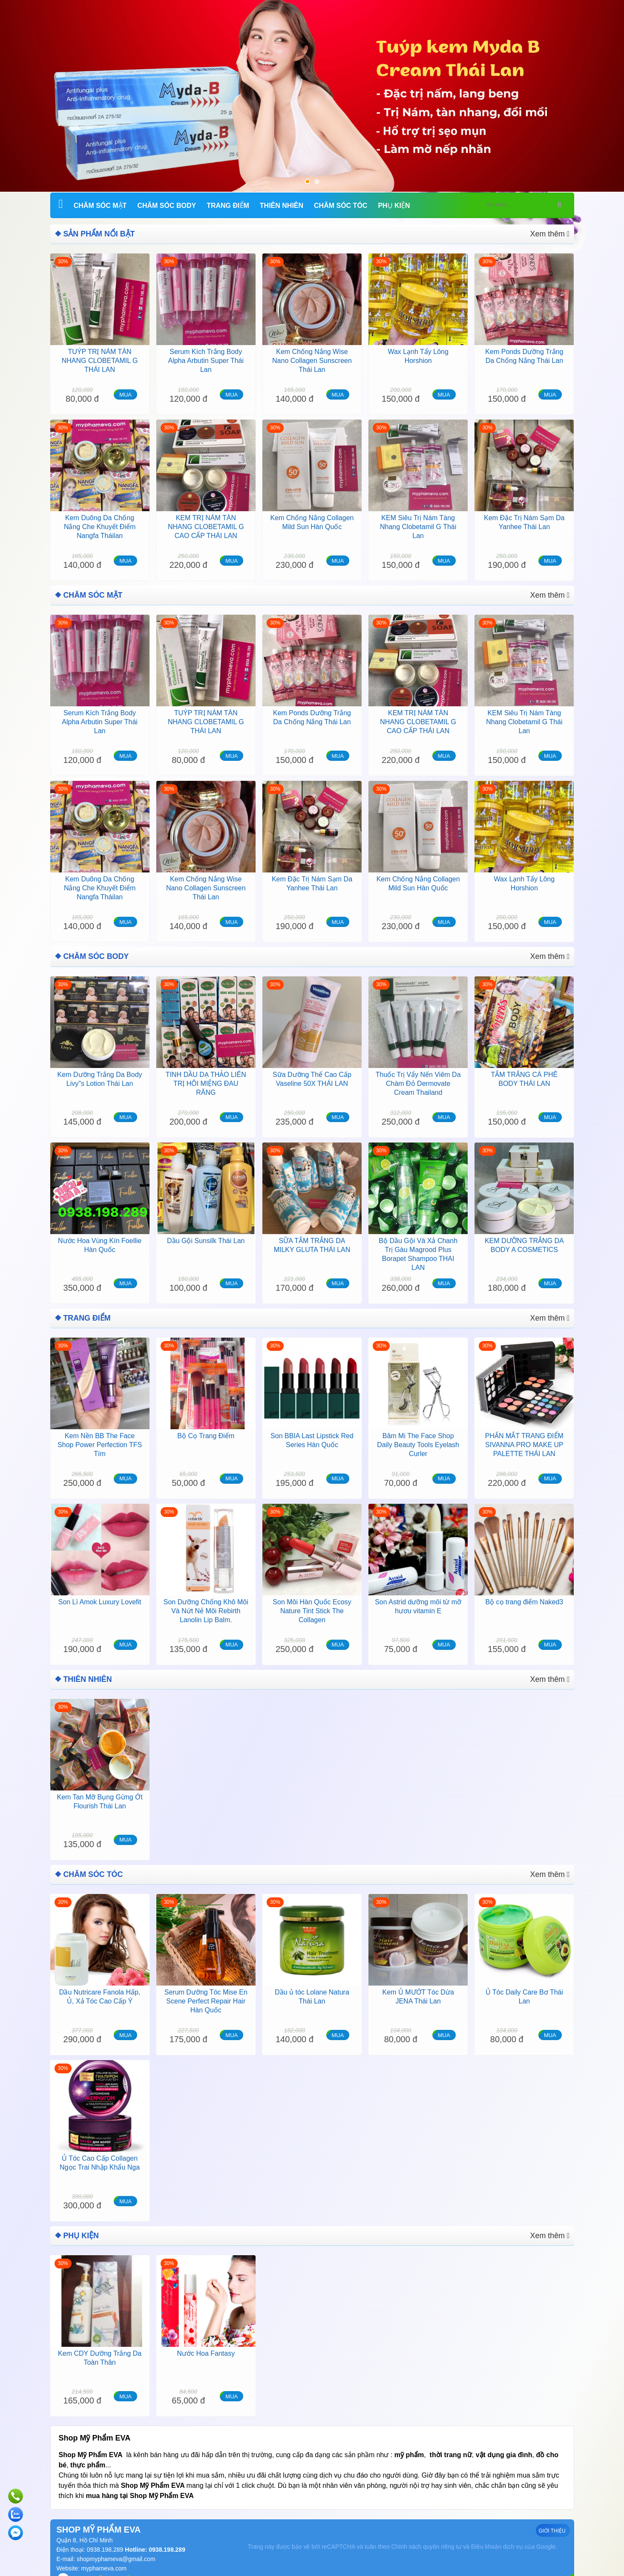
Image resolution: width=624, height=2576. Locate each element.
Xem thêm (552, 233)
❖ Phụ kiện (75, 2224)
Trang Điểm (228, 205)
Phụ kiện (394, 205)
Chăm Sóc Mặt (100, 205)
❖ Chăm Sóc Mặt (85, 592)
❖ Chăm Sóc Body (88, 952)
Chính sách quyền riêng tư (426, 2534)
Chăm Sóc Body (166, 205)
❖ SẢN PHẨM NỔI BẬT (91, 233)
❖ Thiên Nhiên (80, 1671)
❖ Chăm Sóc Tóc (85, 1864)
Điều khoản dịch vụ (497, 2534)
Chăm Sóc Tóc (340, 205)
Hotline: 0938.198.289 (154, 2537)
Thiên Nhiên (281, 205)
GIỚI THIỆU (552, 2518)
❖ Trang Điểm (80, 1311)
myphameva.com (104, 2556)
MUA (125, 392)
